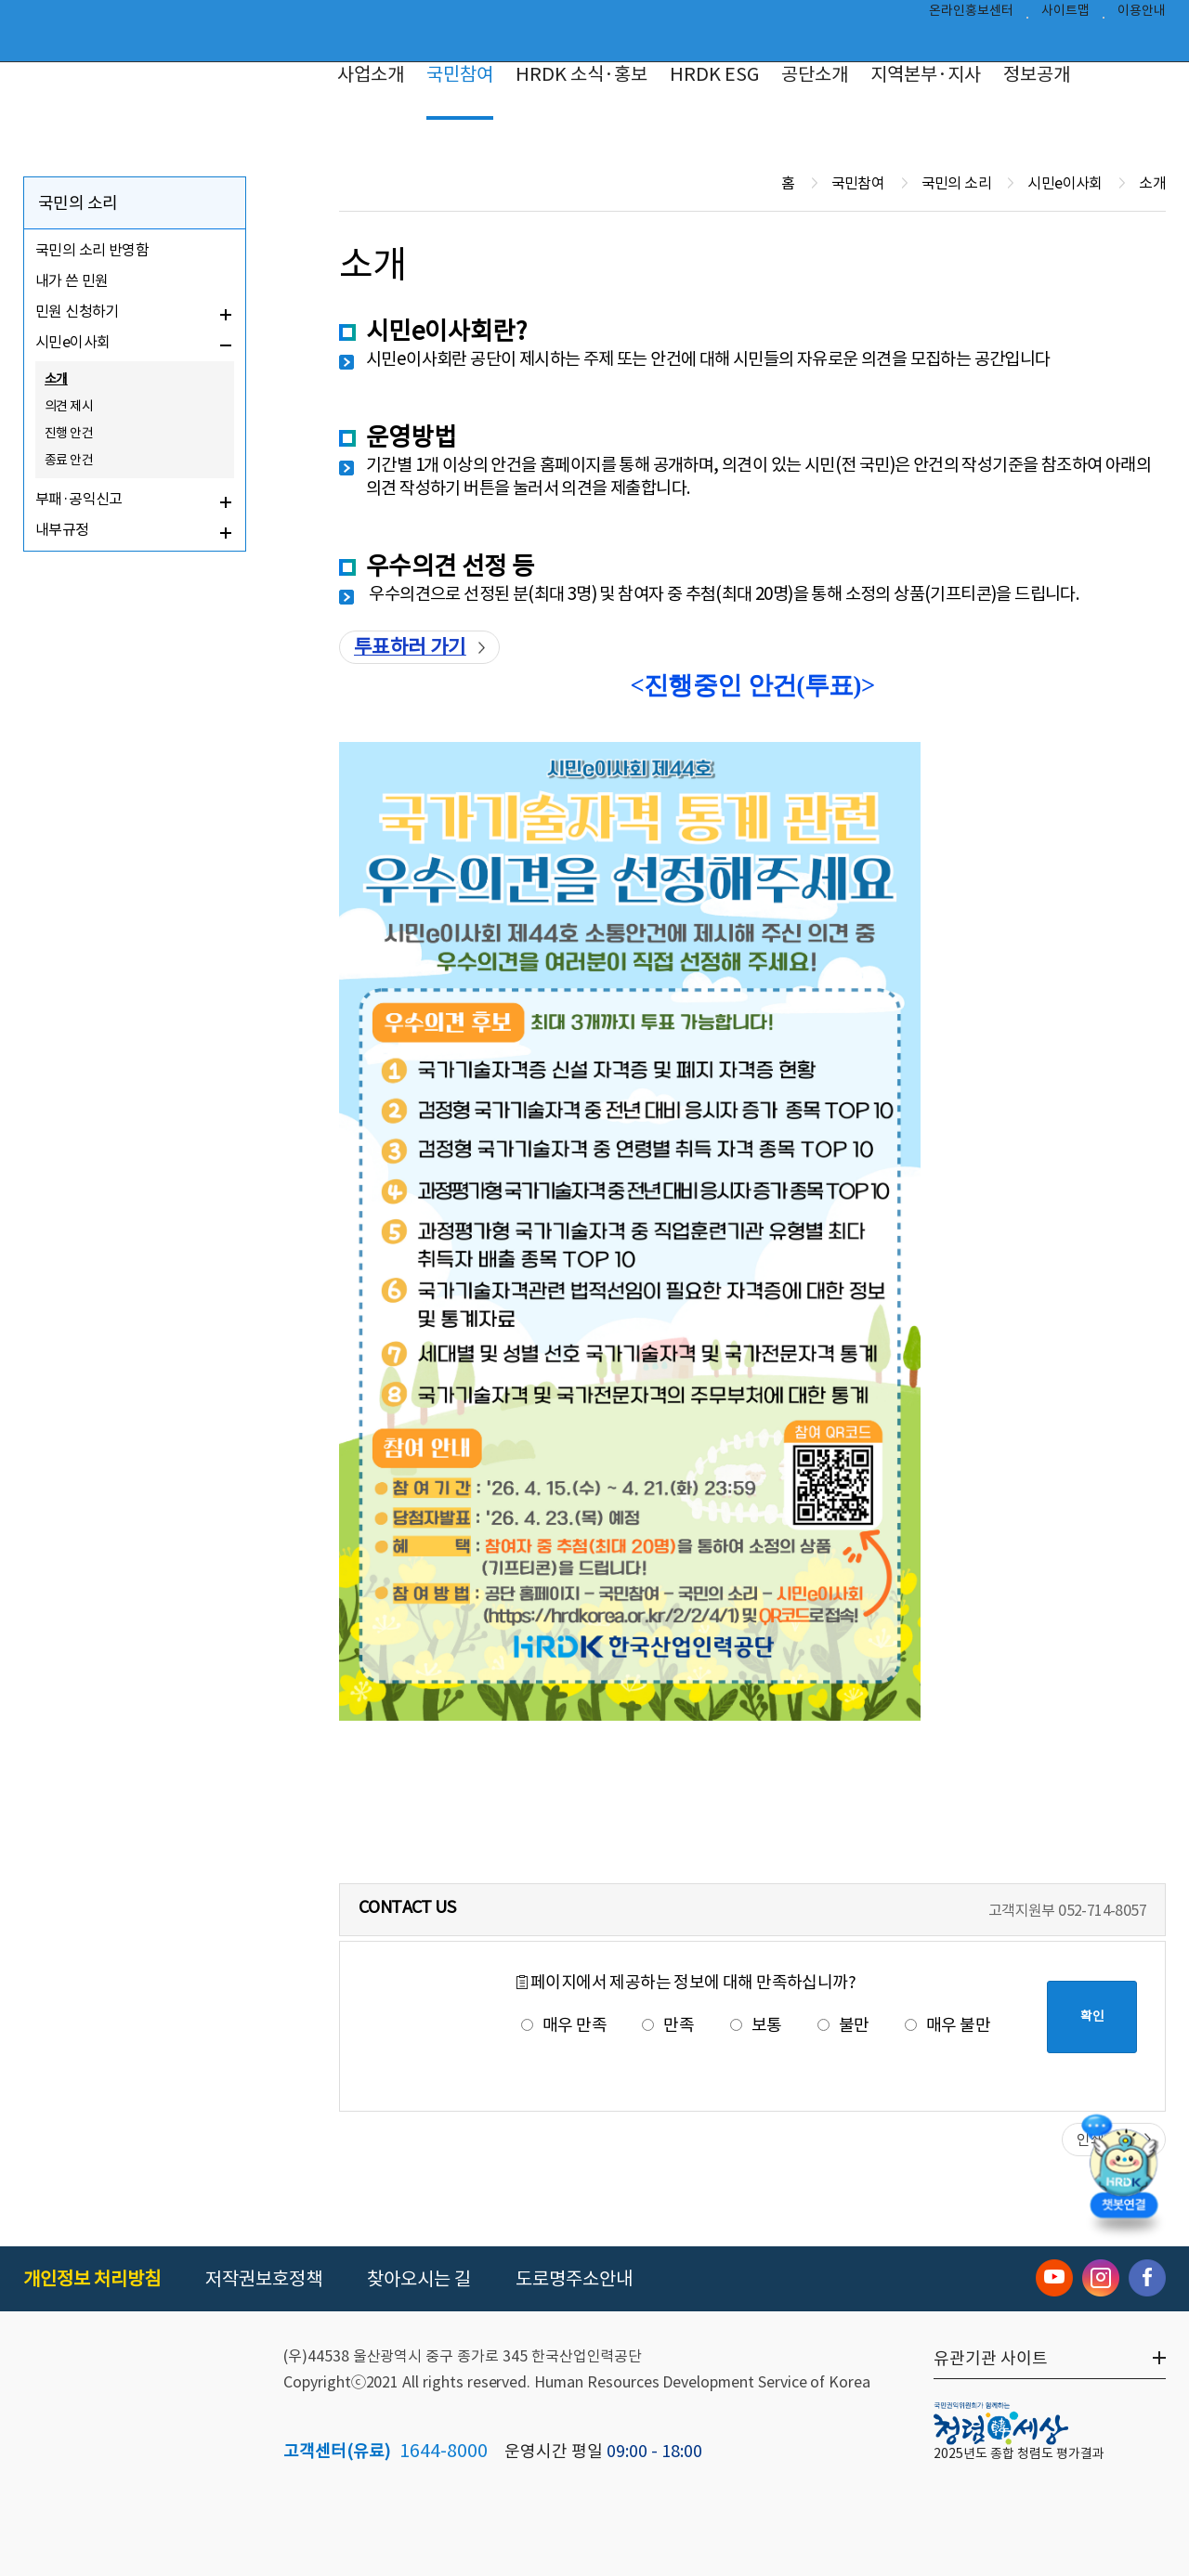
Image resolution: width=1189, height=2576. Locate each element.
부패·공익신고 (79, 498)
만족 (668, 2025)
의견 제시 (69, 405)
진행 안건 (69, 432)
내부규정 (62, 529)
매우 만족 (564, 2025)
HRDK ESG (714, 74)
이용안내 (1141, 15)
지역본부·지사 (925, 74)
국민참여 (459, 74)
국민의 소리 (77, 203)
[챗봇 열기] (1124, 2178)
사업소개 (370, 74)
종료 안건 (69, 459)
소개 (56, 379)
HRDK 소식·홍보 (581, 74)
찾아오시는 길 (419, 2279)
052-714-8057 (1102, 1910)
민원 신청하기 (77, 311)
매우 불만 (947, 2025)
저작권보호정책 (263, 2279)
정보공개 (1036, 74)
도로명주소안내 (574, 2279)
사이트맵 (1065, 15)
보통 (756, 2025)
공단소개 (814, 74)
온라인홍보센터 (971, 15)
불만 (843, 2025)
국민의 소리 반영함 (92, 250)
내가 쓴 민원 (72, 280)
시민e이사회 (72, 341)
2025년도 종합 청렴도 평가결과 (1019, 2453)
